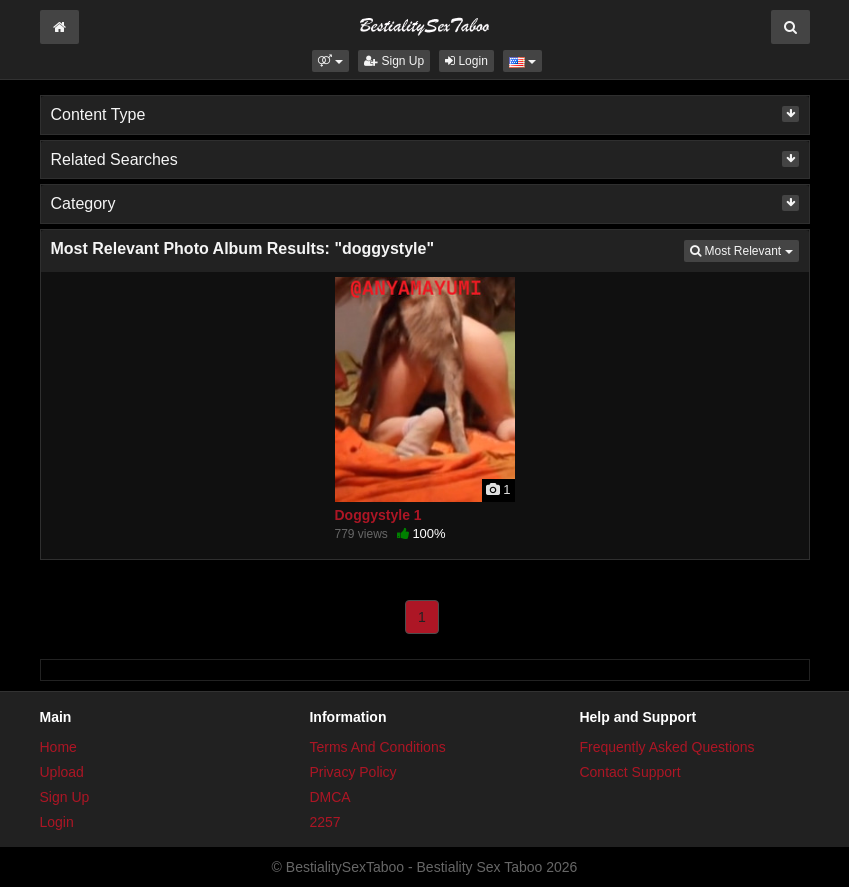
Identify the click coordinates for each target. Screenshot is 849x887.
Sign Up (394, 61)
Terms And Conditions (377, 747)
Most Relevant (744, 249)
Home (58, 747)
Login (466, 61)
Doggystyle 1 (378, 515)
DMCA (329, 797)
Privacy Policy (352, 772)
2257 (324, 822)
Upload (62, 772)
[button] (330, 61)
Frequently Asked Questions (666, 747)
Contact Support (629, 772)
